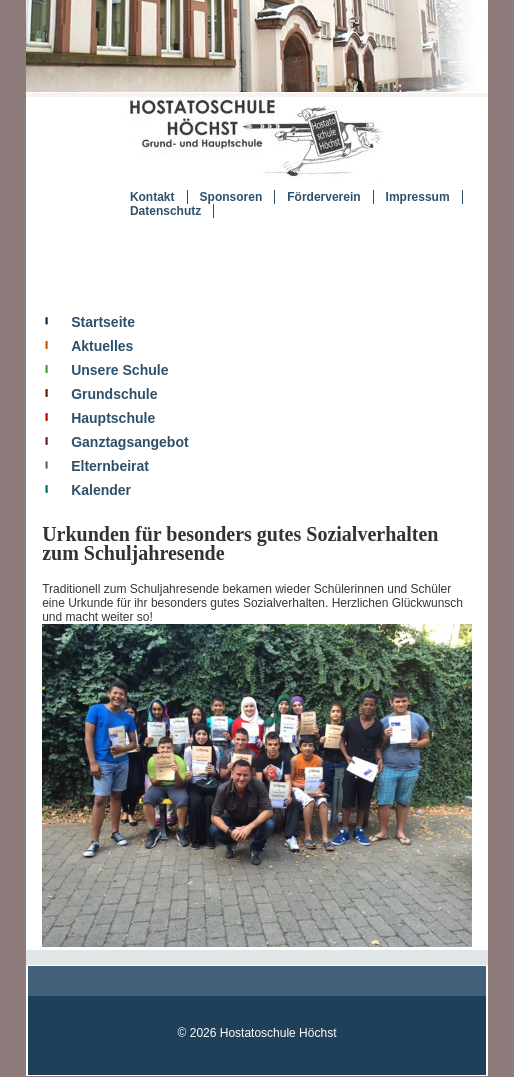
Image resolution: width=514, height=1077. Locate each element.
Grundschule (114, 394)
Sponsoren (231, 197)
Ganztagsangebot (129, 442)
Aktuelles (102, 346)
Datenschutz (165, 211)
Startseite (103, 322)
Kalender (101, 490)
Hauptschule (113, 418)
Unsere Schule (119, 370)
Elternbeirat (110, 466)
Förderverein (323, 197)
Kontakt (152, 197)
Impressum (418, 197)
